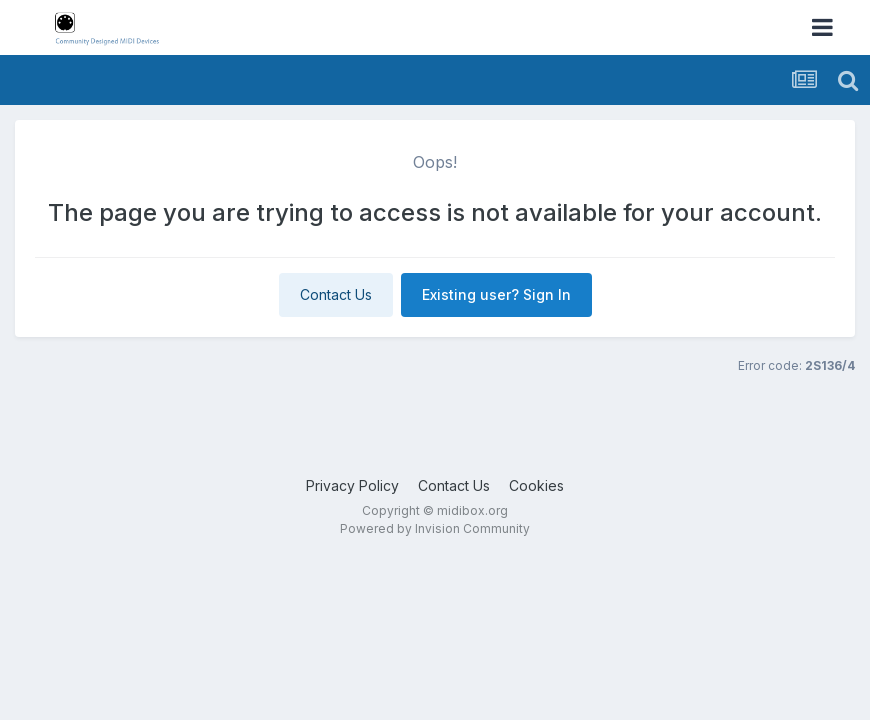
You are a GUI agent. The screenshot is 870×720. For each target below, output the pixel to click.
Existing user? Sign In (496, 294)
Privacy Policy (352, 485)
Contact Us (336, 294)
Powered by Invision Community (435, 528)
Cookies (536, 485)
